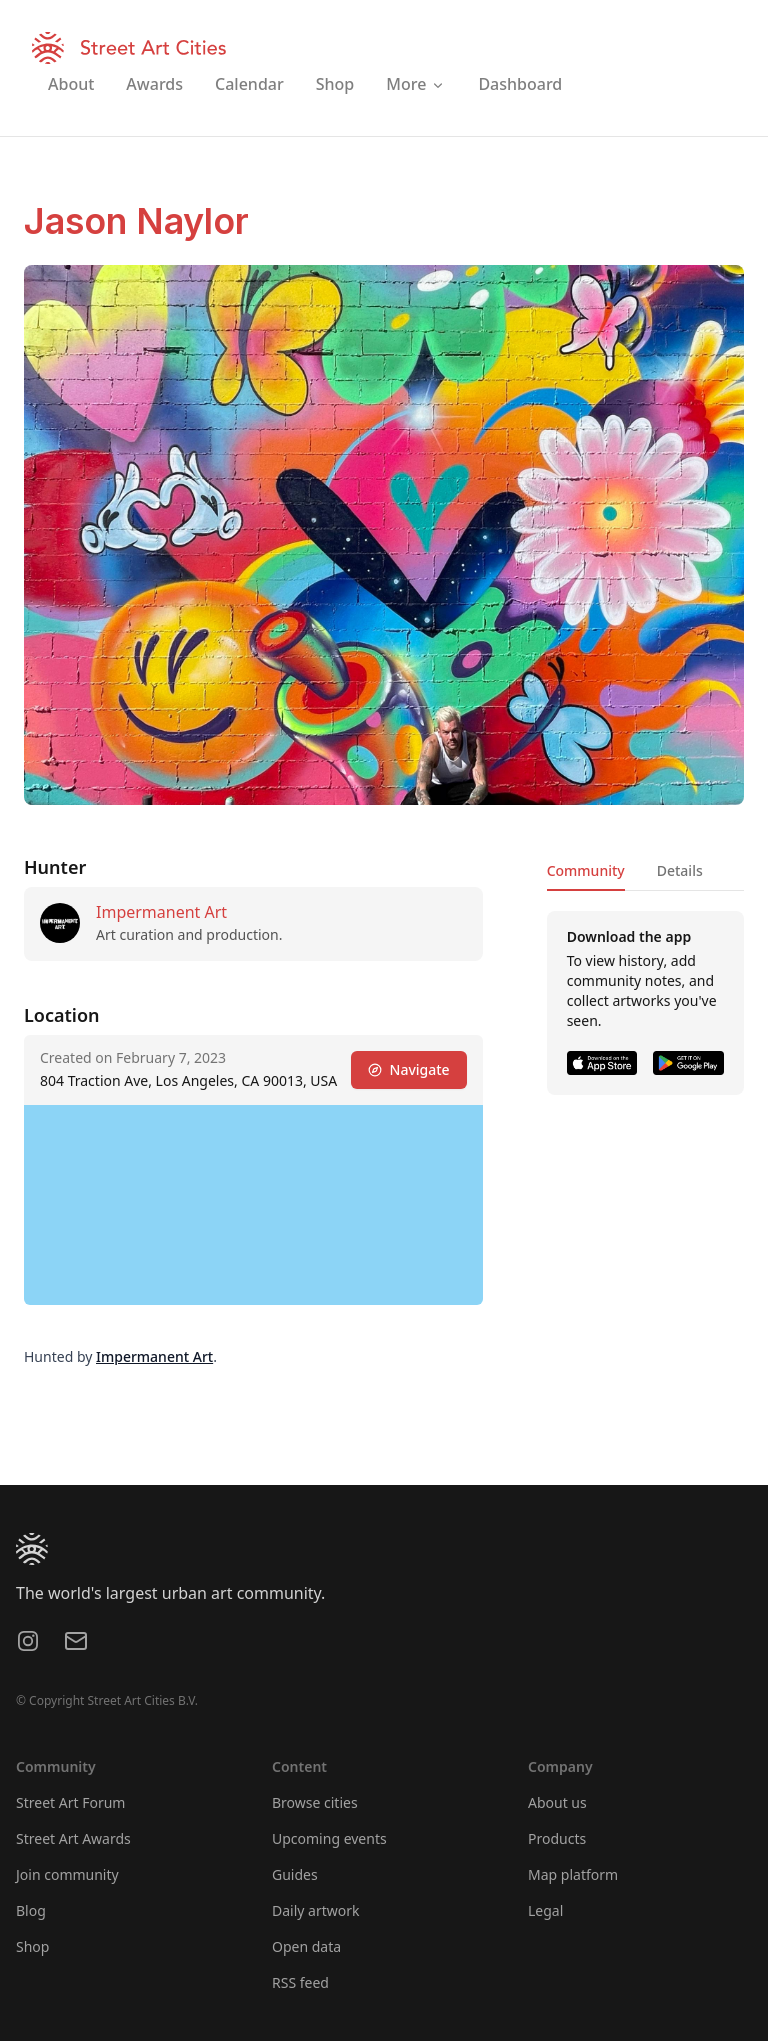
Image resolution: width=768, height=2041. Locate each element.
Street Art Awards (73, 1838)
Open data (306, 1946)
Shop (32, 1946)
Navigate (409, 1069)
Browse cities (315, 1802)
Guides (295, 1874)
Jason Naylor (136, 221)
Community (586, 870)
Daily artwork (316, 1910)
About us (557, 1802)
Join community (67, 1874)
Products (557, 1838)
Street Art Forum (70, 1802)
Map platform (573, 1874)
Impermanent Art (161, 912)
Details (680, 870)
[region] (253, 1205)
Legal (545, 1910)
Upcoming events (329, 1838)
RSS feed (300, 1982)
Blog (31, 1910)
